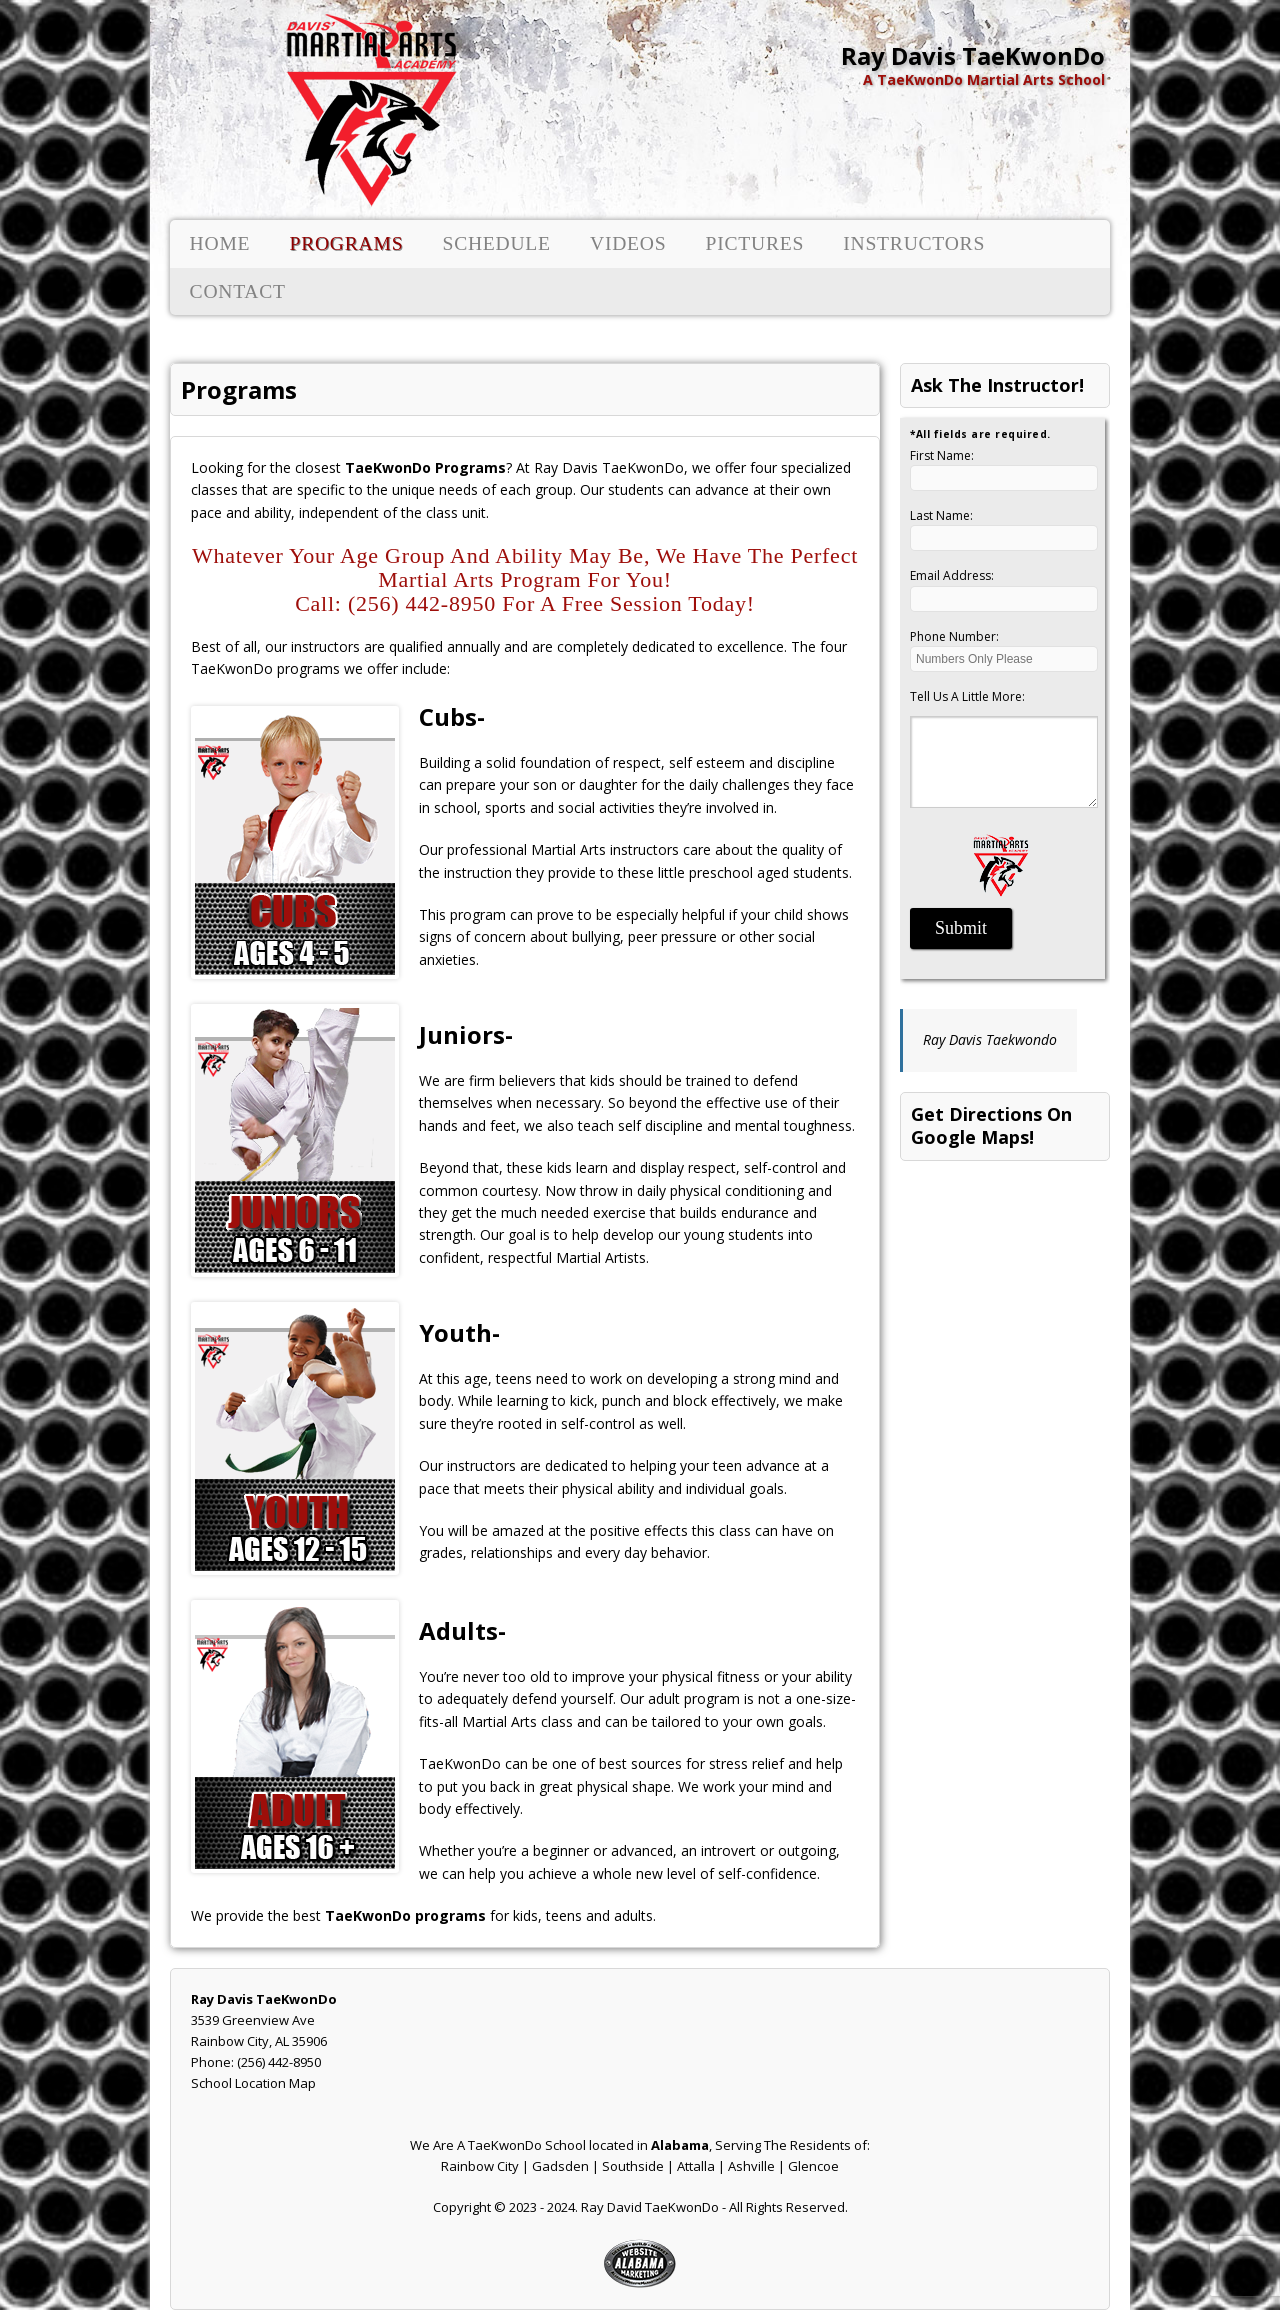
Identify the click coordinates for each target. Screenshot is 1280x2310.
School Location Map (253, 2083)
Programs (346, 243)
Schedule (496, 243)
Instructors (914, 243)
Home (220, 243)
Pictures (755, 243)
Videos (628, 243)
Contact (238, 291)
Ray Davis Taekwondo (990, 1039)
